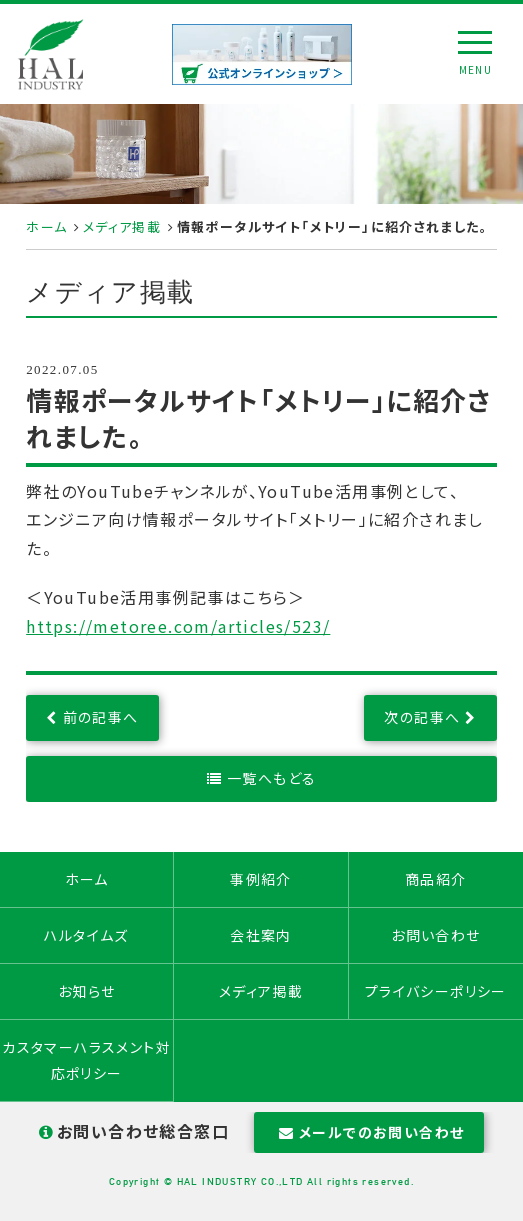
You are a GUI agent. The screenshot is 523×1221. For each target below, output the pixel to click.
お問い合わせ (435, 935)
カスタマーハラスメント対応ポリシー (86, 1059)
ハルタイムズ (86, 935)
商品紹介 (436, 879)
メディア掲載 (122, 226)
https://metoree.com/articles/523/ (178, 626)
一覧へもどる (271, 778)
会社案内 (261, 935)
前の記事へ (101, 717)
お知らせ (87, 991)
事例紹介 (261, 879)
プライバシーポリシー (436, 991)
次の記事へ (422, 717)
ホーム (46, 226)
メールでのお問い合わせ (369, 1132)
